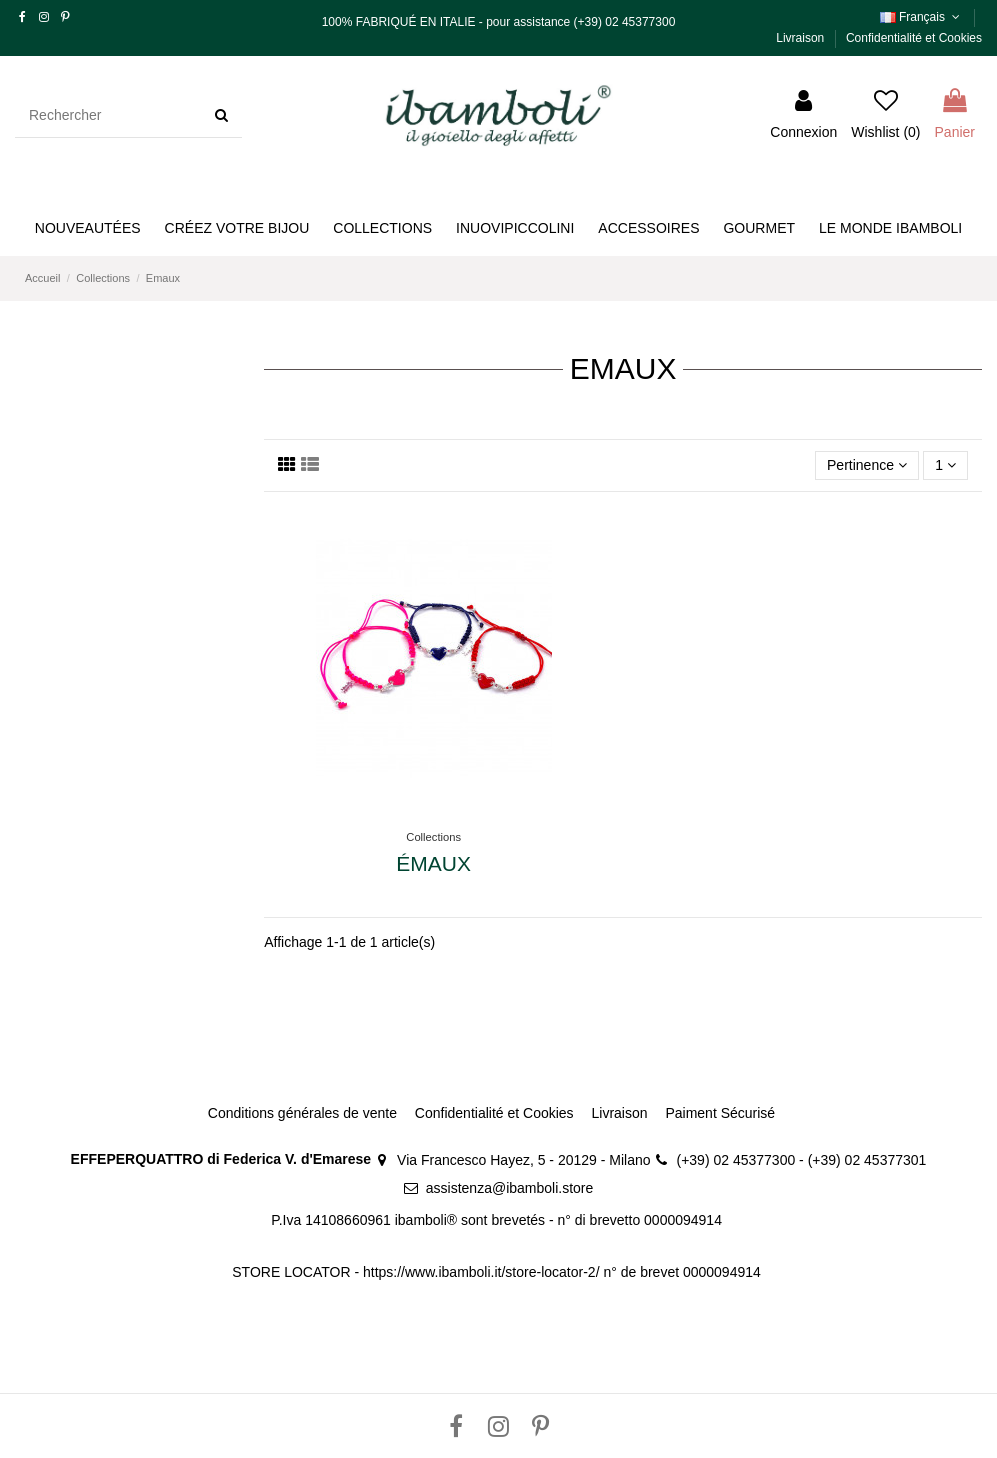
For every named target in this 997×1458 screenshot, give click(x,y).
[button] (237, 228)
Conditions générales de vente (302, 1113)
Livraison (801, 38)
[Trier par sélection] (867, 465)
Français (922, 17)
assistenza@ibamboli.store (510, 1188)
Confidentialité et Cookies (914, 38)
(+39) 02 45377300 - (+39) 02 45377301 (802, 1160)
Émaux (433, 863)
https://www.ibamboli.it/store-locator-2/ (483, 1272)
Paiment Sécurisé (720, 1113)
